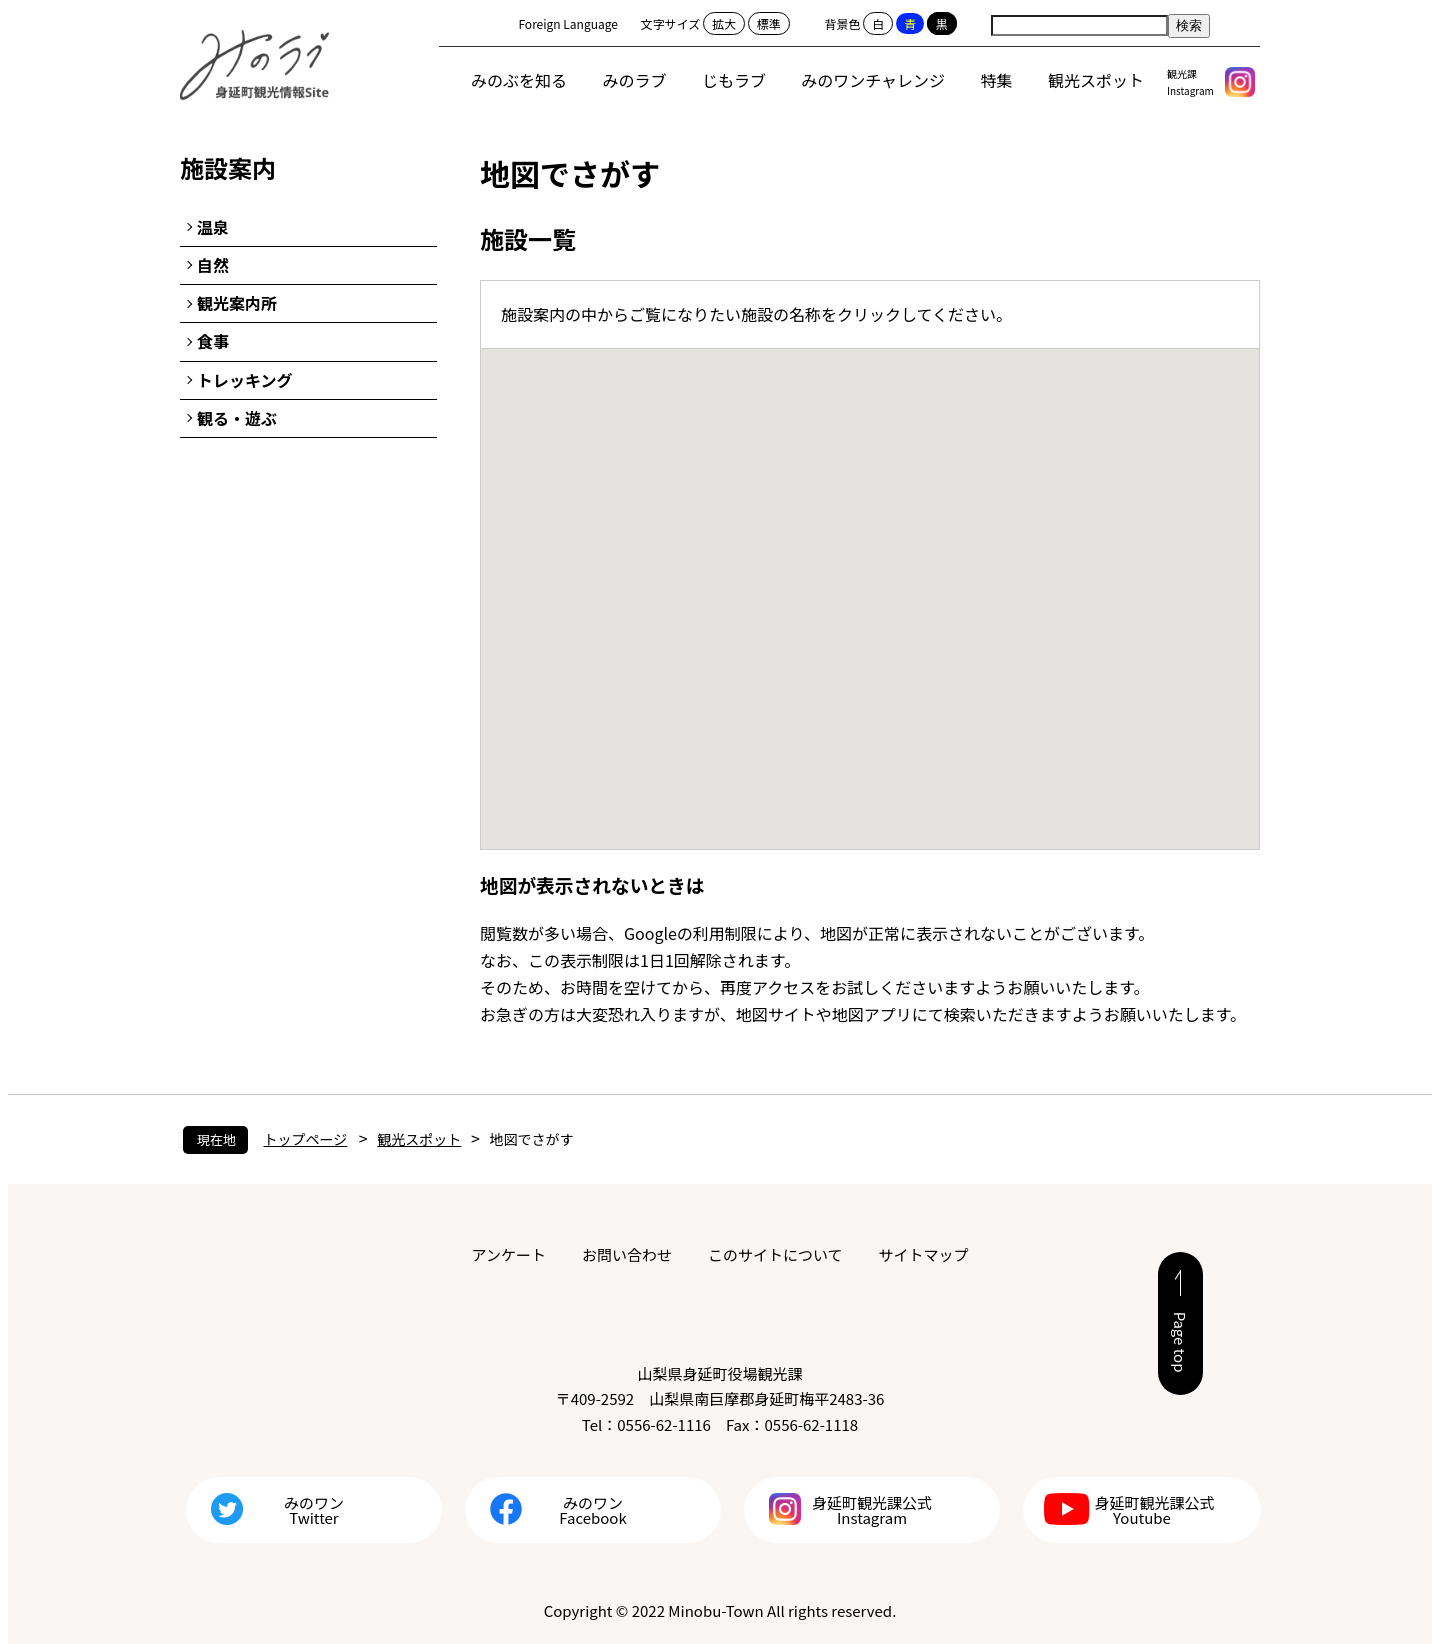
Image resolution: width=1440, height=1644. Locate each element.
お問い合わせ (627, 1254)
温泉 (213, 227)
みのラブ (635, 80)
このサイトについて (775, 1254)
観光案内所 (237, 303)
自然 (213, 265)
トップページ (306, 1139)
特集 (997, 80)
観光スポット (1096, 80)
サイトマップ (923, 1254)
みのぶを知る (519, 80)
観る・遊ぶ (237, 418)
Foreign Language (568, 23)
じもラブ (734, 80)
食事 (213, 341)
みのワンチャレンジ (873, 80)
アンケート (509, 1254)
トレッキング (245, 380)
